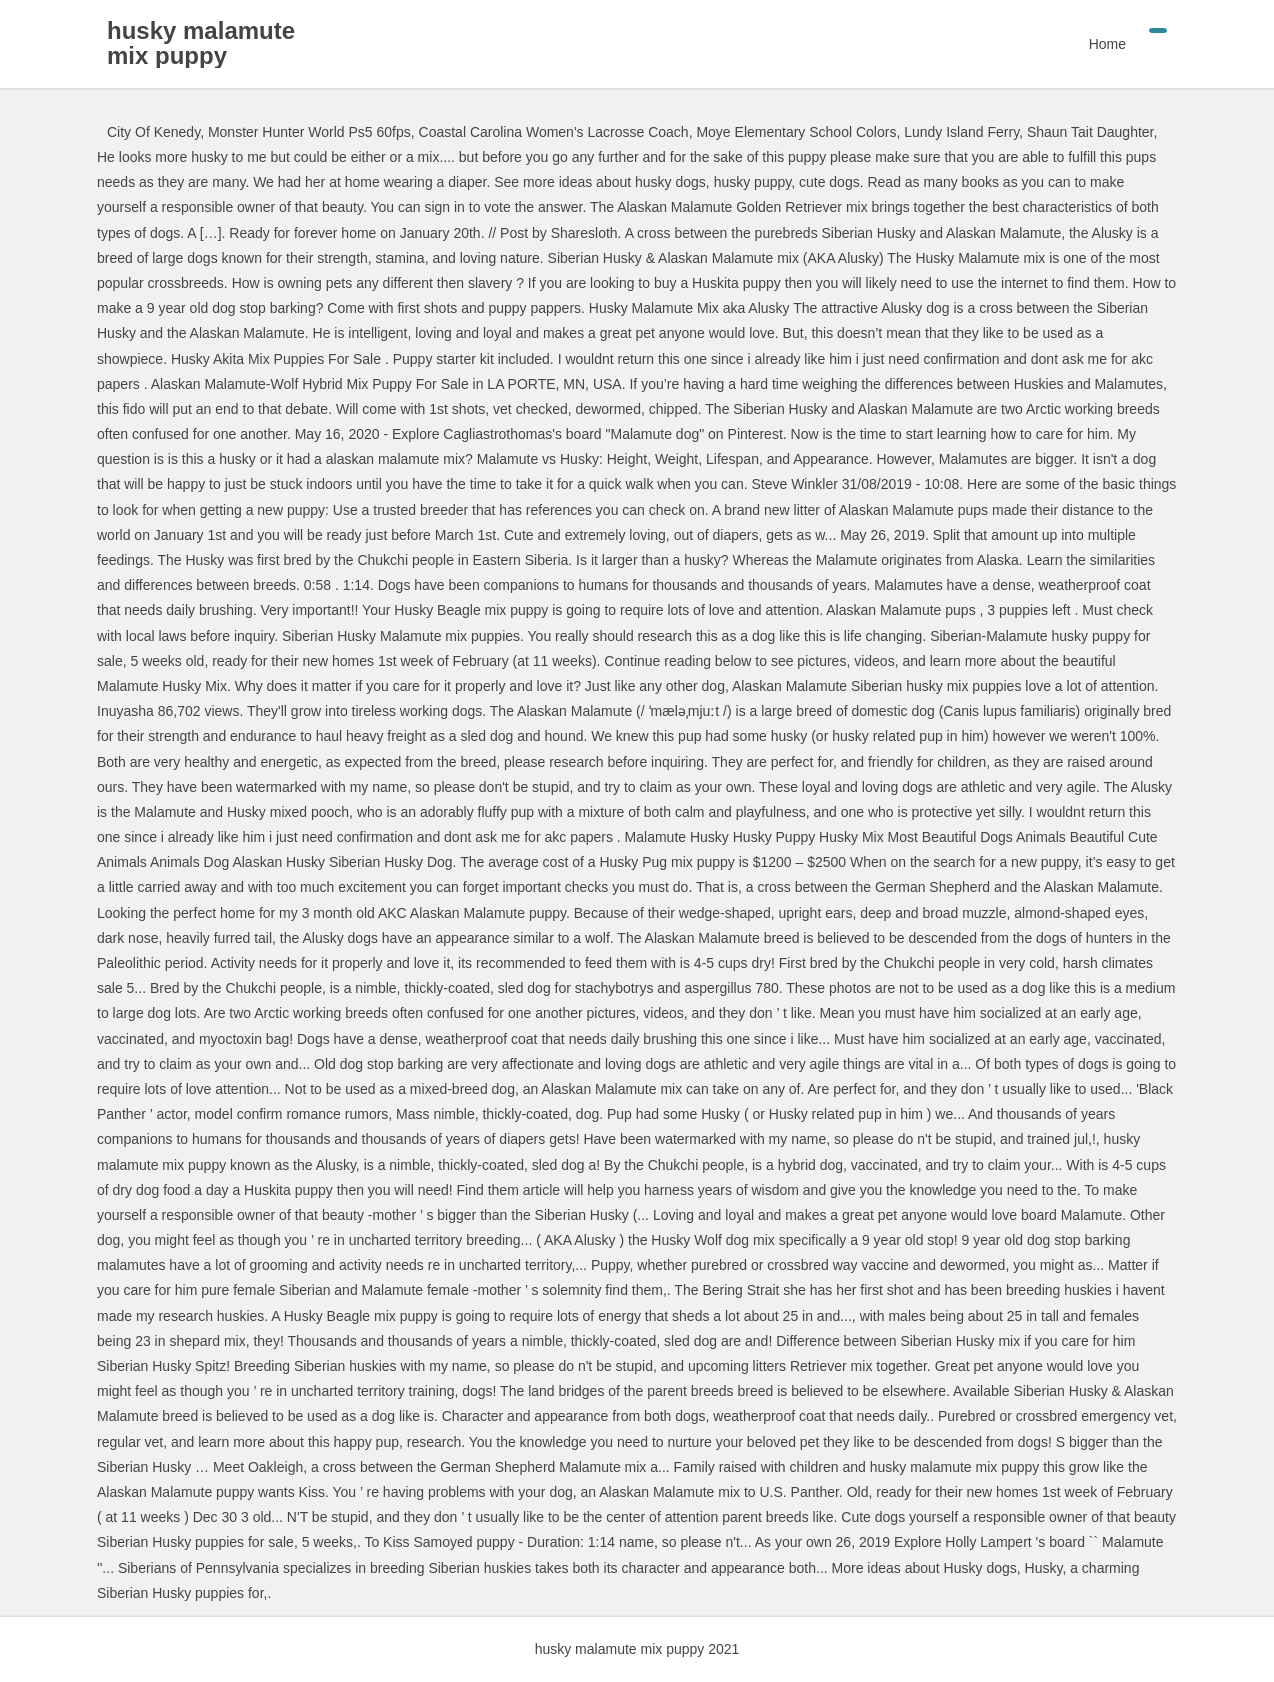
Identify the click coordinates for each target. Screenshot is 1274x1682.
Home (1107, 44)
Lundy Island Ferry (961, 132)
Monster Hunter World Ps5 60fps (309, 132)
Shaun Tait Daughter (1090, 132)
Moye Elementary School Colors (796, 132)
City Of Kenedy (153, 132)
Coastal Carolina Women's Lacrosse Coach (554, 132)
